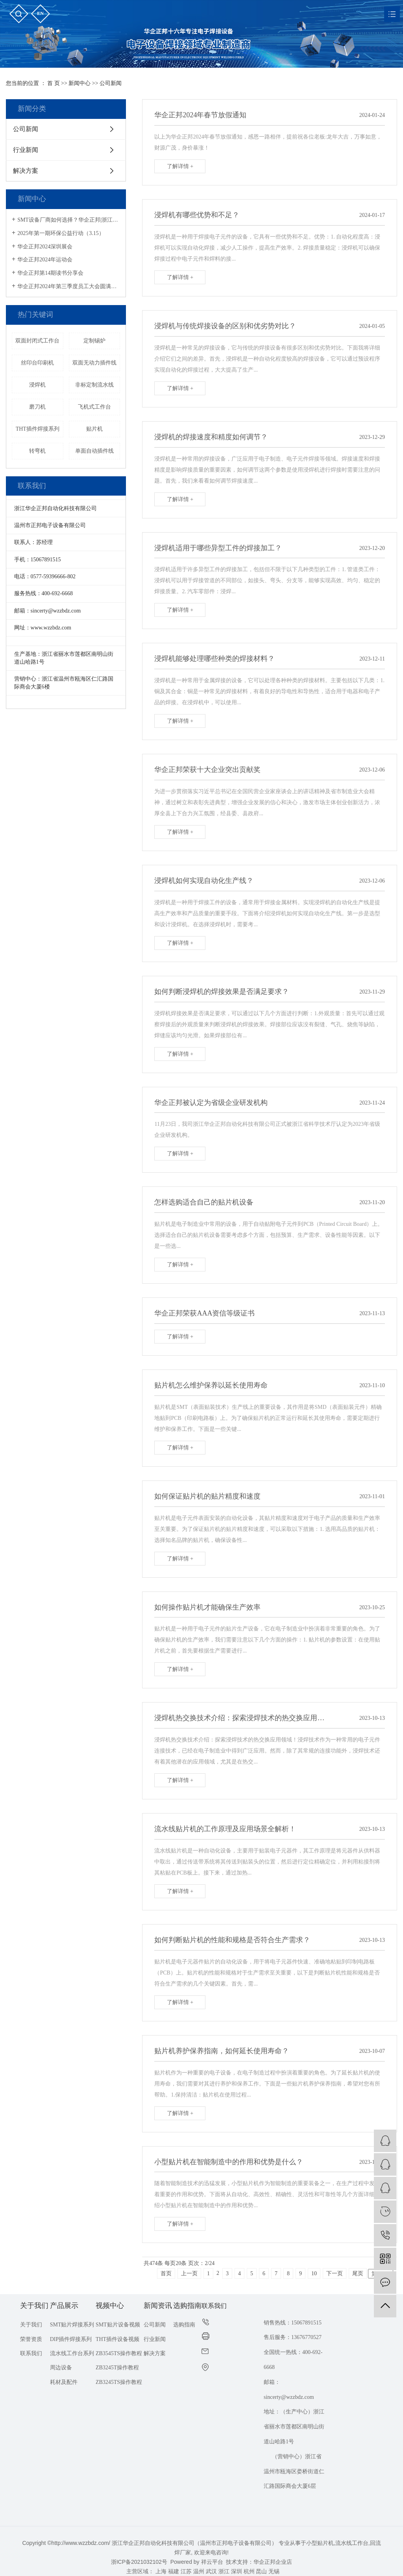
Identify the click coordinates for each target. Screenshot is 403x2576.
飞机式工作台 (94, 407)
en (40, 13)
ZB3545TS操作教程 (119, 2353)
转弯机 (37, 451)
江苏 (186, 2571)
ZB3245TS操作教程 (119, 2382)
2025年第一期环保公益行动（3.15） (60, 233)
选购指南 (187, 2306)
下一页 (334, 2273)
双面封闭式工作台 (37, 341)
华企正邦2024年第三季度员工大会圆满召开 (68, 286)
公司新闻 (111, 83)
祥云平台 (212, 2562)
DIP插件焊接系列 (71, 2339)
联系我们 (31, 2353)
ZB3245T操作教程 (117, 2368)
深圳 (236, 2571)
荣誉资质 (31, 2339)
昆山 (261, 2571)
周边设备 (61, 2368)
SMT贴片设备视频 (118, 2325)
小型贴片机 (320, 2543)
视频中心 (110, 2306)
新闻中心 (79, 83)
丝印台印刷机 (37, 363)
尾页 (357, 2273)
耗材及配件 (64, 2382)
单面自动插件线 (94, 451)
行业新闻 (25, 149)
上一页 (189, 2273)
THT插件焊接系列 (37, 429)
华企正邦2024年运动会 (44, 260)
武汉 (211, 2571)
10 (314, 2273)
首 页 (53, 83)
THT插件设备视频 (117, 2339)
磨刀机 (37, 407)
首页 (166, 2273)
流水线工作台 (351, 2543)
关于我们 (34, 2306)
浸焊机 (37, 385)
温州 (198, 2571)
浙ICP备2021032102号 (139, 2562)
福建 (173, 2571)
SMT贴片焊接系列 (72, 2325)
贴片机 (94, 429)
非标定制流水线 (94, 385)
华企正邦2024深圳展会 (44, 247)
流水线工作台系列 (72, 2353)
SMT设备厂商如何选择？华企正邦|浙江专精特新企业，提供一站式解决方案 (68, 220)
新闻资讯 (158, 2306)
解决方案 (25, 170)
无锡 (273, 2571)
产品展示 (64, 2306)
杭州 (249, 2571)
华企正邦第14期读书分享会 (50, 273)
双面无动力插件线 (94, 363)
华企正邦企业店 (272, 2562)
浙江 (223, 2571)
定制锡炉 (94, 341)
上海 (160, 2571)
